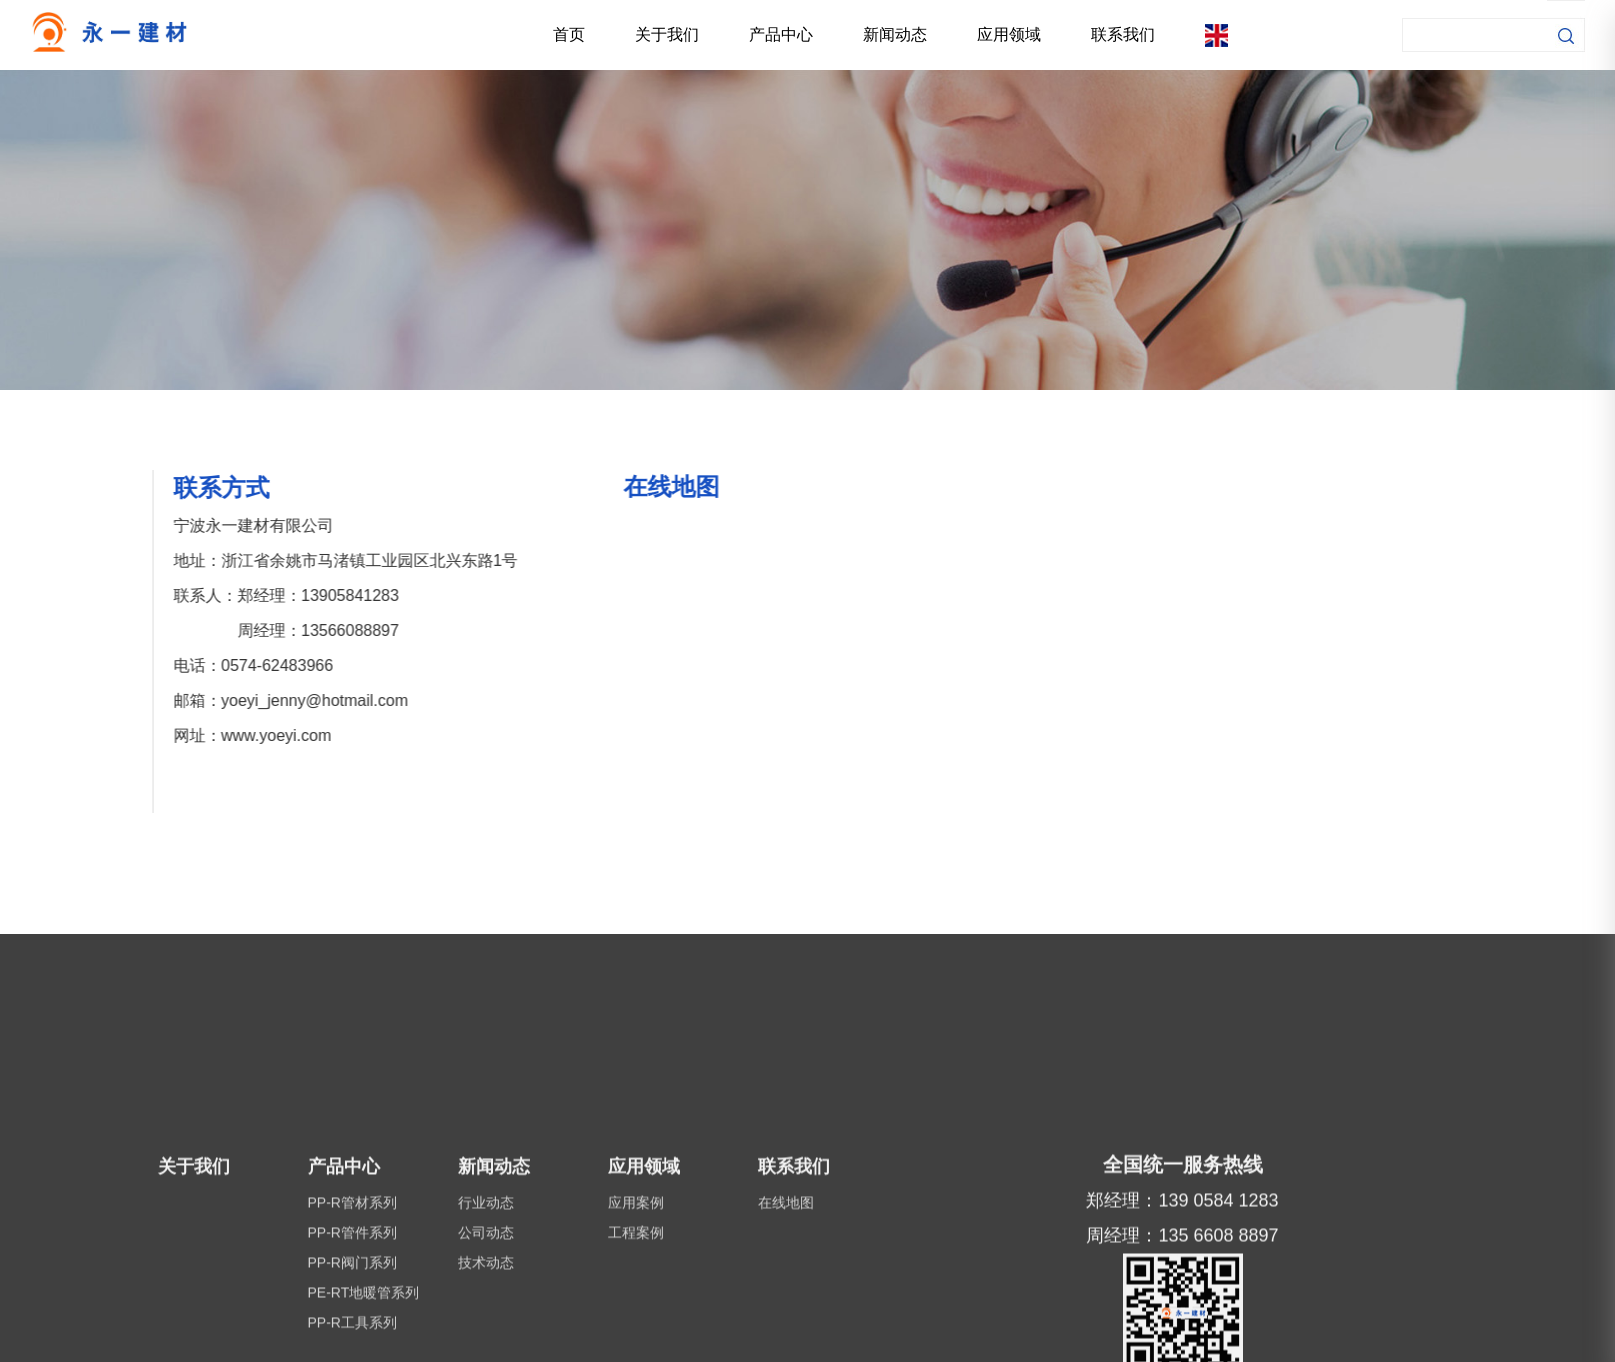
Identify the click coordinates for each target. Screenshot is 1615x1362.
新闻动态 (895, 34)
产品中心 (781, 34)
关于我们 (667, 34)
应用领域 (1009, 34)
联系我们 (1123, 34)
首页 (569, 34)
